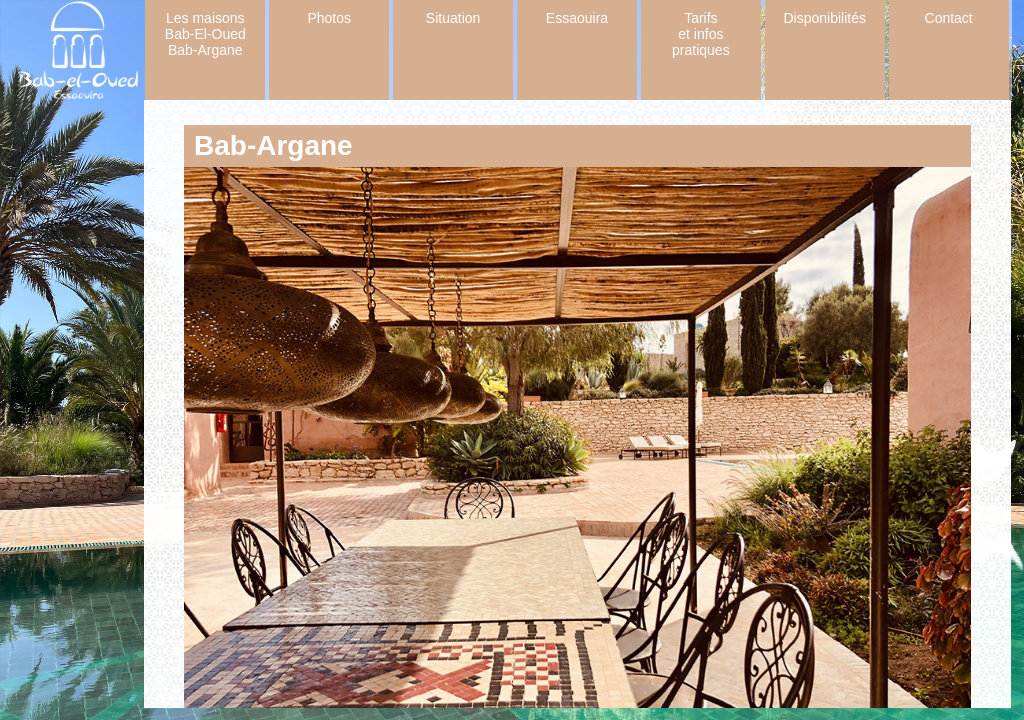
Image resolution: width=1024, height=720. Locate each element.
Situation (453, 18)
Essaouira (577, 18)
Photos (329, 18)
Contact (949, 18)
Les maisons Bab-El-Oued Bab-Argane (205, 34)
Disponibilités (825, 18)
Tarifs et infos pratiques (701, 34)
